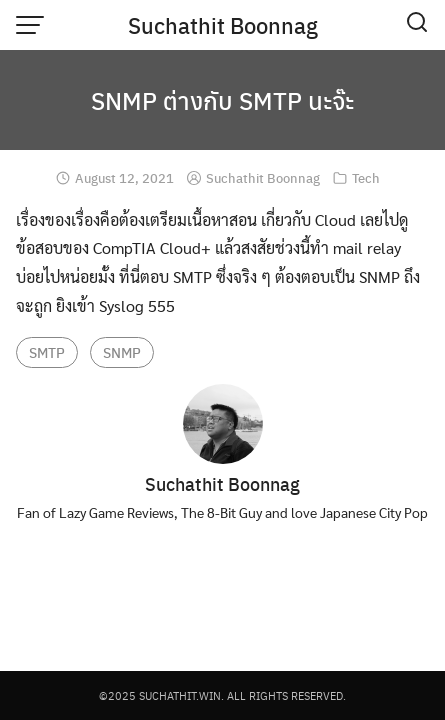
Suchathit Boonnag (223, 25)
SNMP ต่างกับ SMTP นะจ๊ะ (222, 100)
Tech (366, 177)
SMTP (47, 352)
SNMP (122, 352)
